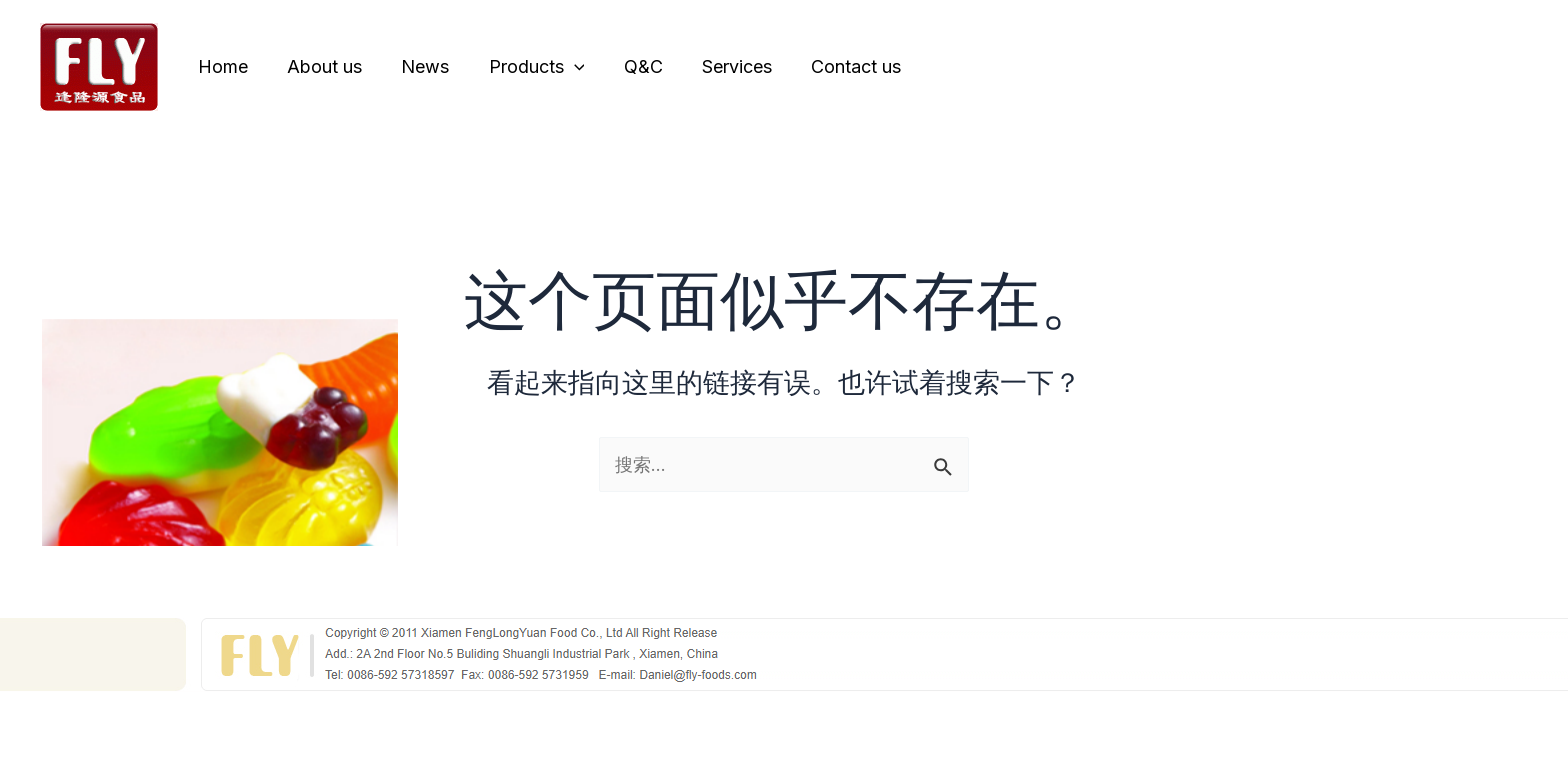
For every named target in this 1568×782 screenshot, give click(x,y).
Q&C (628, 66)
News (417, 66)
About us (319, 66)
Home (221, 66)
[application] (562, 66)
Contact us (835, 66)
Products (525, 66)
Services (719, 66)
